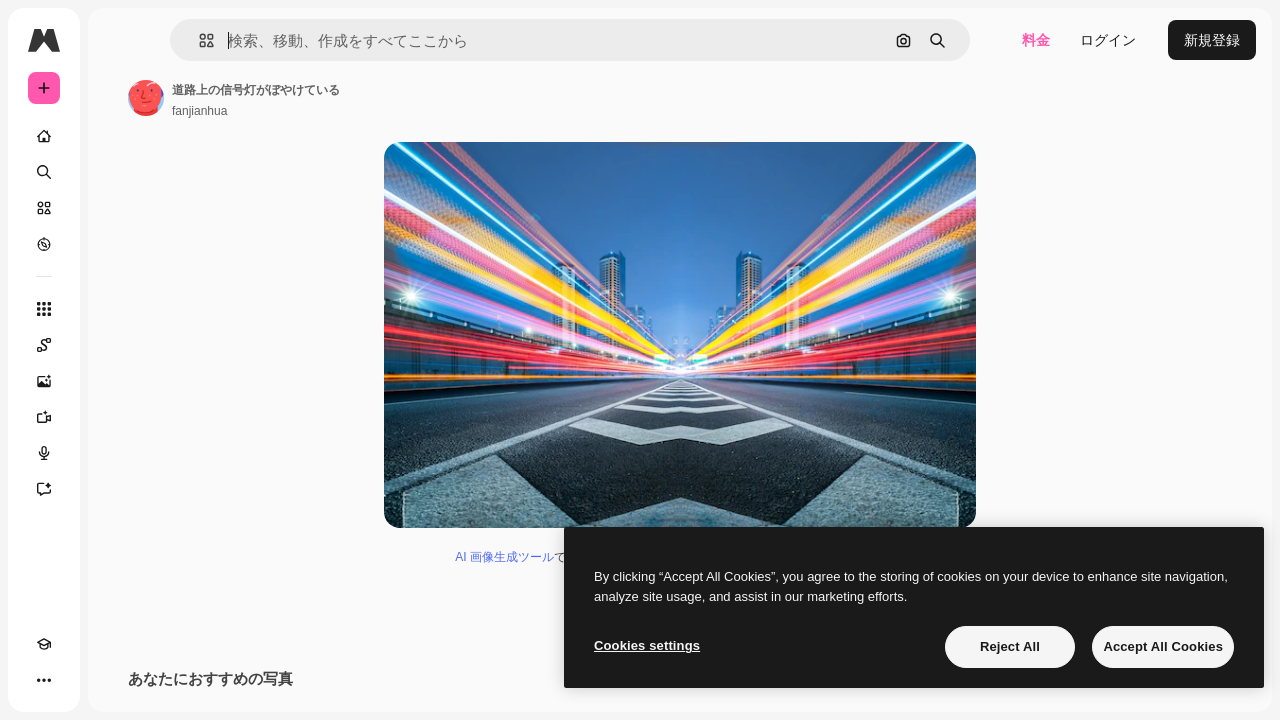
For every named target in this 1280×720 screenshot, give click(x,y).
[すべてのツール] (120, 309)
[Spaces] (120, 345)
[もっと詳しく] (120, 244)
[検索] (120, 172)
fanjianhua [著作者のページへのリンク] (351, 111)
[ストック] (120, 208)
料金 (1036, 40)
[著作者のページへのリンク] (298, 98)
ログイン (1108, 40)
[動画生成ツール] (120, 417)
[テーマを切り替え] (80, 680)
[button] (308, 40)
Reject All (1010, 646)
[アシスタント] (120, 489)
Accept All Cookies (1163, 646)
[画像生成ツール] (120, 381)
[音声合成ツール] (120, 453)
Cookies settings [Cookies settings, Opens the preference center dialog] (647, 645)
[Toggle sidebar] (196, 40)
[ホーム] (120, 136)
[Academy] (44, 680)
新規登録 (1212, 40)
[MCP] (116, 680)
